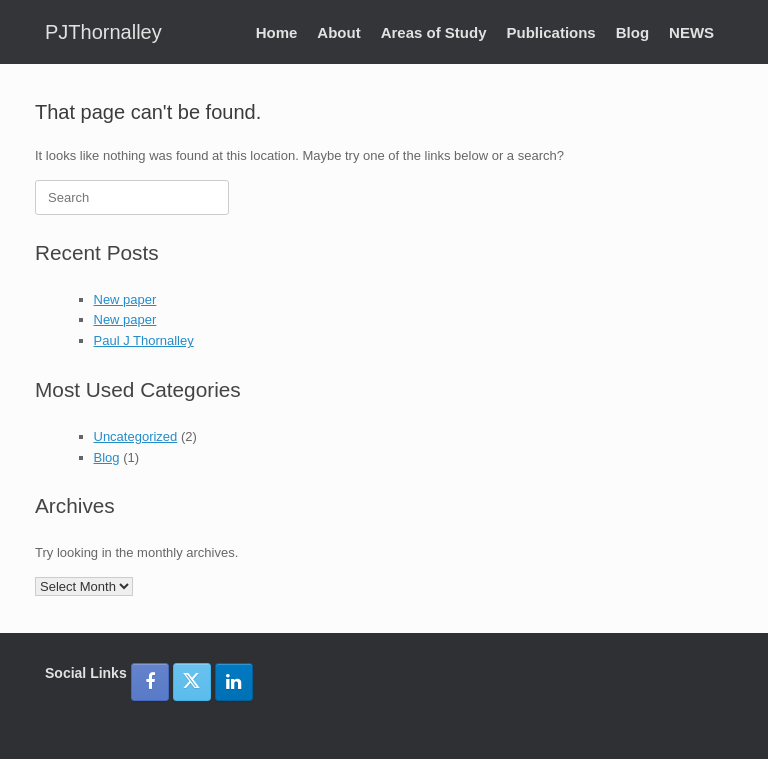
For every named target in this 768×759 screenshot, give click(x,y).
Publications (551, 32)
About (338, 32)
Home (277, 32)
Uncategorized (136, 436)
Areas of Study (434, 32)
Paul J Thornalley (144, 340)
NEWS (691, 32)
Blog (632, 32)
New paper (125, 299)
